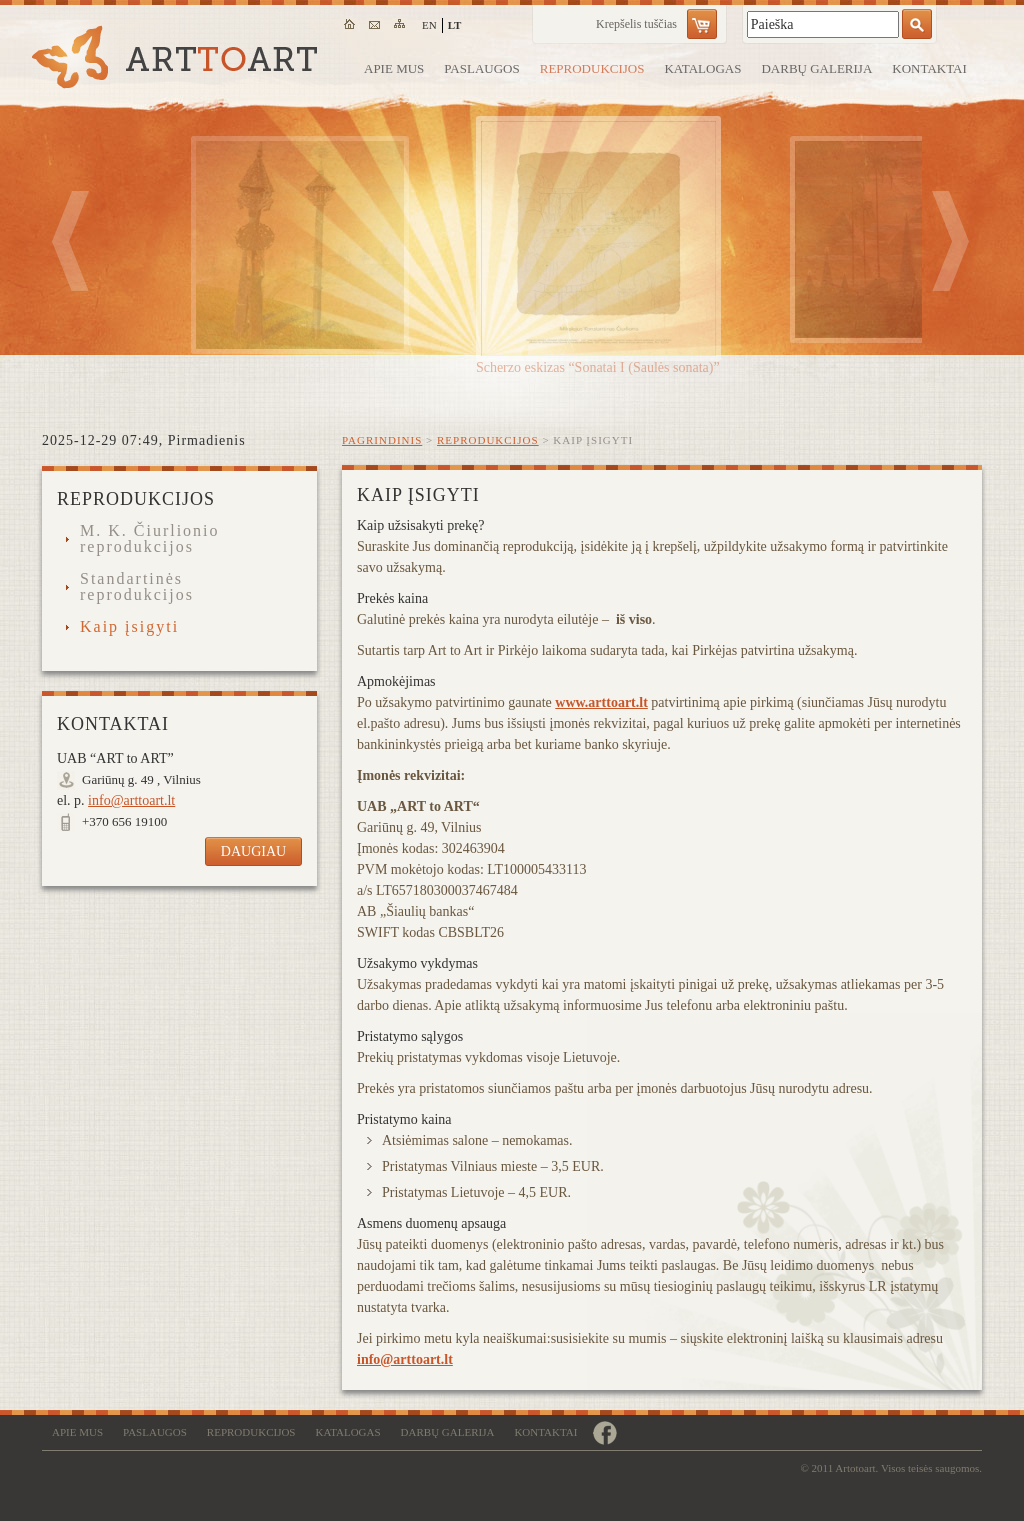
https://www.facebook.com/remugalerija (604, 1432)
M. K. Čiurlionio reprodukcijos (150, 539)
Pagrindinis (382, 440)
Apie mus (394, 68)
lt (455, 25)
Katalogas (702, 68)
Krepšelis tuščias (636, 24)
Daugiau (253, 851)
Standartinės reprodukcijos (137, 587)
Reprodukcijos (592, 68)
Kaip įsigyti (129, 627)
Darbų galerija (816, 68)
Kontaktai (929, 68)
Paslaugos (481, 68)
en (429, 25)
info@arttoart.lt (405, 1359)
